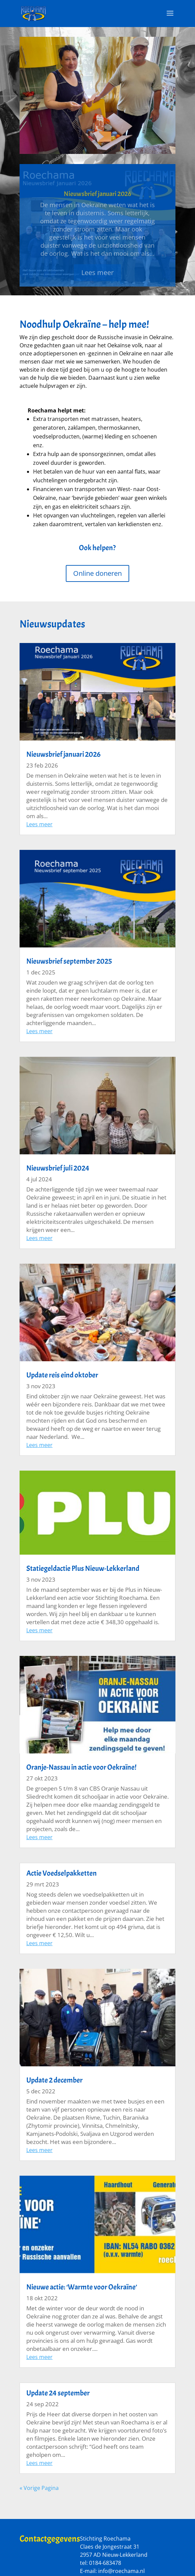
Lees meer (97, 280)
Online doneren (97, 573)
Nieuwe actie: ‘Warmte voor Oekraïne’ (81, 2287)
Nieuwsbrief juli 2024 (57, 1168)
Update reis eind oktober (62, 1375)
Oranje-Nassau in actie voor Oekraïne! (81, 1767)
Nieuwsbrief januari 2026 (97, 201)
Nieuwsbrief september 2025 (69, 961)
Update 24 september (58, 2393)
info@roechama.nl (121, 2571)
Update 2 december (54, 2080)
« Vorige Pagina (39, 2488)
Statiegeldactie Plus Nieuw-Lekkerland (82, 1568)
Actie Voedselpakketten (61, 1873)
